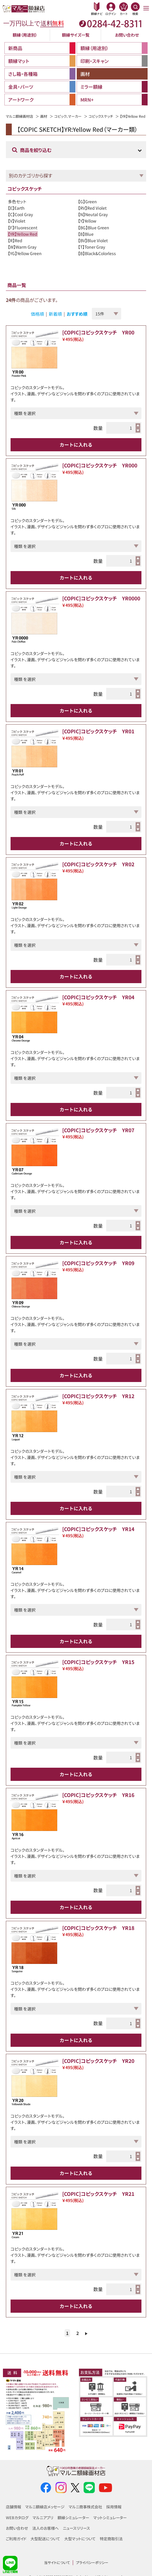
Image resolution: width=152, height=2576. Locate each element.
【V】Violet (16, 221)
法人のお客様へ (45, 2528)
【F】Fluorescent (22, 227)
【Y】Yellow (87, 221)
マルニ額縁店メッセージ (45, 2507)
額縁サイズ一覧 (75, 35)
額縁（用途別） (25, 35)
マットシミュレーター (110, 2517)
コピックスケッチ (101, 116)
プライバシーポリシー (92, 2562)
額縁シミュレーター (73, 2517)
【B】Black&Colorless (97, 253)
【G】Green (87, 201)
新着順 (55, 314)
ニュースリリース (76, 2528)
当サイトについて (57, 2562)
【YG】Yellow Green (25, 253)
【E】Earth (16, 208)
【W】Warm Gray (22, 247)
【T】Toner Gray (91, 247)
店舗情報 (13, 2507)
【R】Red (15, 240)
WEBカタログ (17, 2517)
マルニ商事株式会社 (85, 2507)
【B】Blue (86, 234)
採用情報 (113, 2507)
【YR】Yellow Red (22, 234)
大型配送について (45, 2538)
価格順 (37, 314)
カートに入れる (76, 444)
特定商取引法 (111, 2538)
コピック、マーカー (68, 116)
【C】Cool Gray (20, 214)
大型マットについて (80, 2538)
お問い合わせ (127, 35)
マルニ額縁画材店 (19, 116)
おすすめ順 (77, 314)
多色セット (17, 201)
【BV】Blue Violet (93, 240)
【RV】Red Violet (92, 208)
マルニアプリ (43, 2517)
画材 (43, 116)
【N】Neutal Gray (93, 214)
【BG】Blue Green (93, 227)
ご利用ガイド (16, 2538)
